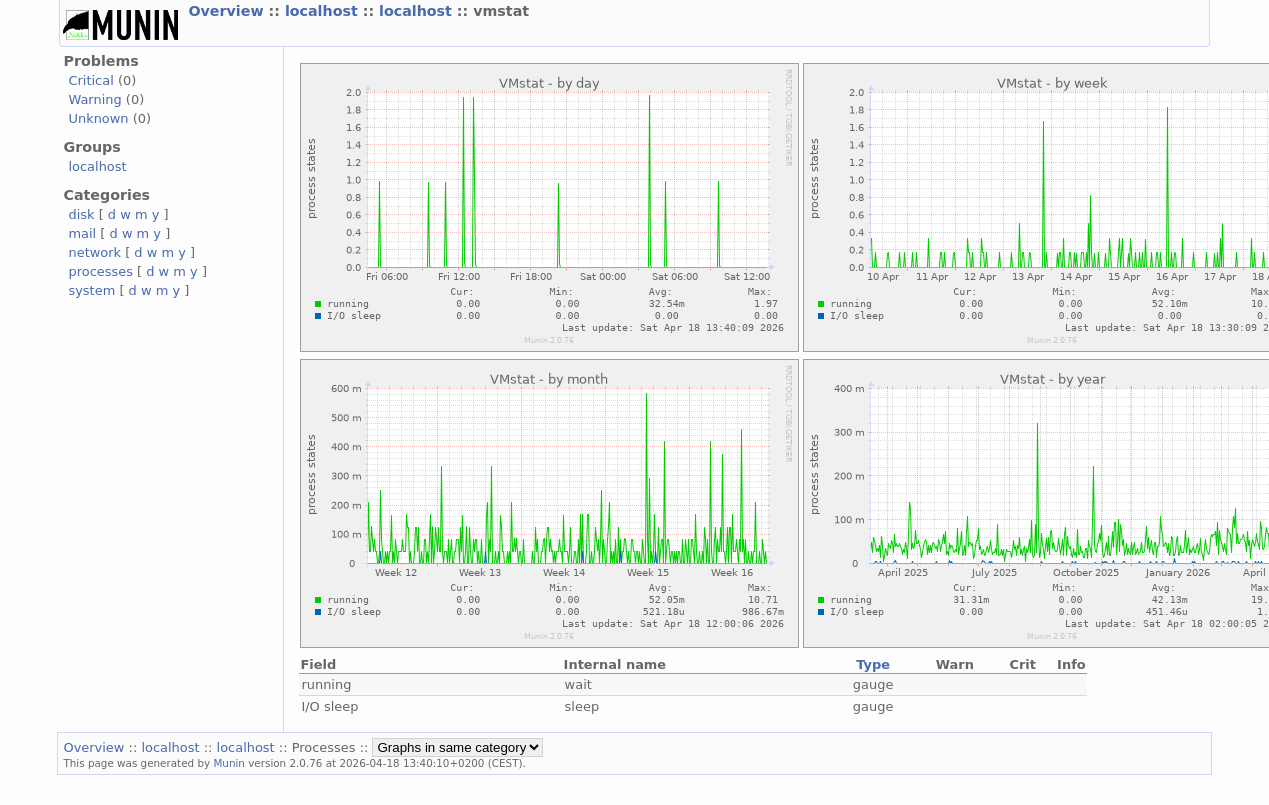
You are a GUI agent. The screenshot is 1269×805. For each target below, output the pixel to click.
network (94, 252)
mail (82, 233)
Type (873, 664)
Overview (228, 11)
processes (100, 271)
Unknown (98, 118)
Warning (94, 99)
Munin (229, 763)
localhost (324, 11)
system (91, 290)
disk (81, 214)
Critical (90, 80)
